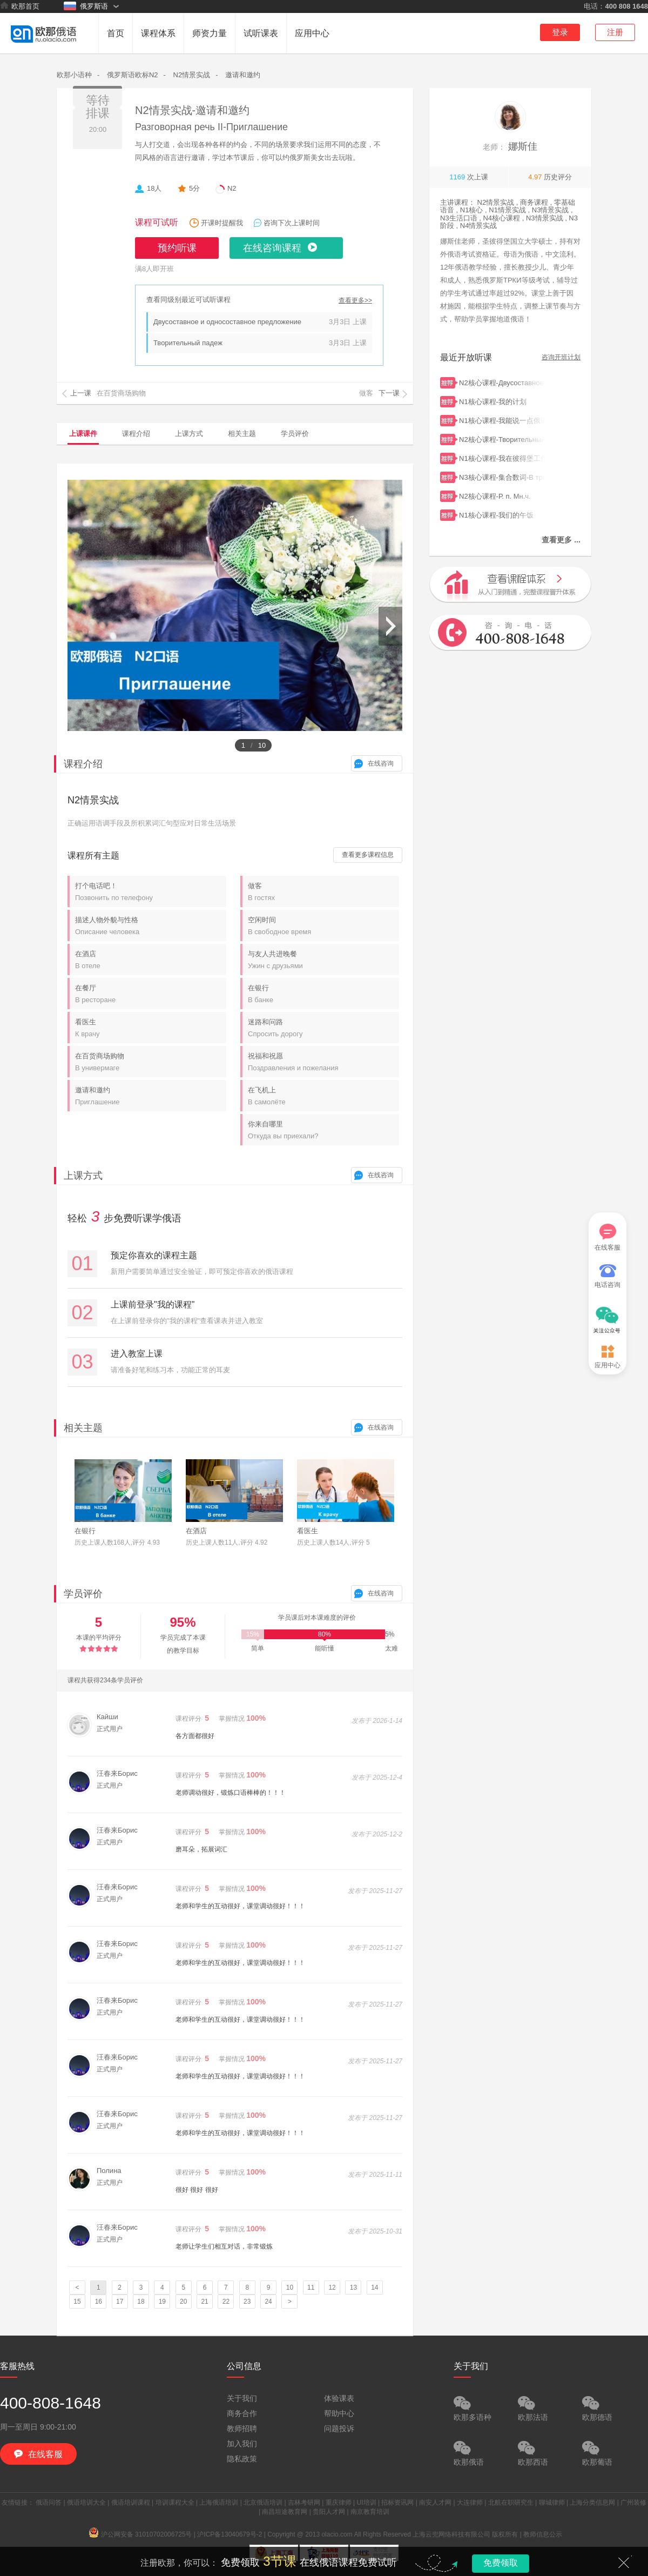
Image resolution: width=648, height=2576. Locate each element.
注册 (615, 32)
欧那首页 (19, 6)
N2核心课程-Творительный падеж (502, 438)
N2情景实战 (192, 75)
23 (247, 2301)
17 (119, 2301)
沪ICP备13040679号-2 (229, 2534)
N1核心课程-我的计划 (502, 400)
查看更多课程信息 (368, 854)
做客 (323, 892)
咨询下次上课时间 (292, 223)
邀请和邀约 (242, 75)
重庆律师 (339, 2502)
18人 (154, 188)
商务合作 (242, 2413)
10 (289, 2287)
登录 (560, 32)
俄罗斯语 (86, 6)
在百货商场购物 (150, 1062)
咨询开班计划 (561, 357)
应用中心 (312, 33)
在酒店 (150, 960)
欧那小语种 (74, 75)
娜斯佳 (510, 146)
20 (183, 2301)
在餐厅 (150, 994)
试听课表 (261, 33)
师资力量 (209, 33)
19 (162, 2301)
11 (310, 2287)
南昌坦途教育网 (284, 2511)
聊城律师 (552, 2502)
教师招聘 (242, 2428)
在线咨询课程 (272, 248)
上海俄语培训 (218, 2502)
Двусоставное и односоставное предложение (227, 322)
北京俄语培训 (263, 2502)
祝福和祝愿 (323, 1062)
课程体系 (158, 33)
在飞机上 (323, 1096)
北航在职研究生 (511, 2502)
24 (268, 2301)
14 (374, 2287)
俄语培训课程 (130, 2502)
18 (140, 2301)
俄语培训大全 (86, 2502)
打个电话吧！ (150, 892)
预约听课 (177, 248)
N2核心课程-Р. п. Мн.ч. (502, 495)
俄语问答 (49, 2502)
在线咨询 (381, 763)
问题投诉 (339, 2428)
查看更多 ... (561, 539)
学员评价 (295, 434)
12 (331, 2287)
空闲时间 (323, 926)
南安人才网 (435, 2502)
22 (226, 2301)
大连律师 (470, 2502)
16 (98, 2301)
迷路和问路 (323, 1028)
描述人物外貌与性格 (150, 926)
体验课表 (339, 2398)
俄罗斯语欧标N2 (132, 75)
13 (353, 2287)
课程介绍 (136, 434)
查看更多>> (355, 300)
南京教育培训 (369, 2511)
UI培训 (366, 2502)
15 (76, 2301)
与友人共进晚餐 (323, 960)
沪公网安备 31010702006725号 (140, 2534)
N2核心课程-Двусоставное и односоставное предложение (502, 381)
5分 (194, 188)
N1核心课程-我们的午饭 (502, 514)
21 (204, 2301)
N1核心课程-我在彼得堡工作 (502, 457)
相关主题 (242, 434)
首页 (115, 33)
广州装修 (633, 2502)
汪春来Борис (117, 1773)
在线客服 (607, 1237)
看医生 (150, 1028)
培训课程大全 (175, 2502)
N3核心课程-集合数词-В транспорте (502, 476)
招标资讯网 (397, 2502)
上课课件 (83, 434)
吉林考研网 (304, 2502)
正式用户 (110, 1729)
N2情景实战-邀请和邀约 (192, 110)
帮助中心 (339, 2413)
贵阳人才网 (329, 2511)
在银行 (323, 994)
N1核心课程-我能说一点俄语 (502, 419)
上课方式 (189, 434)
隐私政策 (242, 2458)
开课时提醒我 (222, 223)
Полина (109, 2170)
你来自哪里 (323, 1130)
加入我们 (242, 2443)
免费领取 (500, 2562)
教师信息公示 (542, 2534)
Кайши (107, 1717)
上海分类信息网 (592, 2502)
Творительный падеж (187, 343)
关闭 (624, 2562)
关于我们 (242, 2398)
